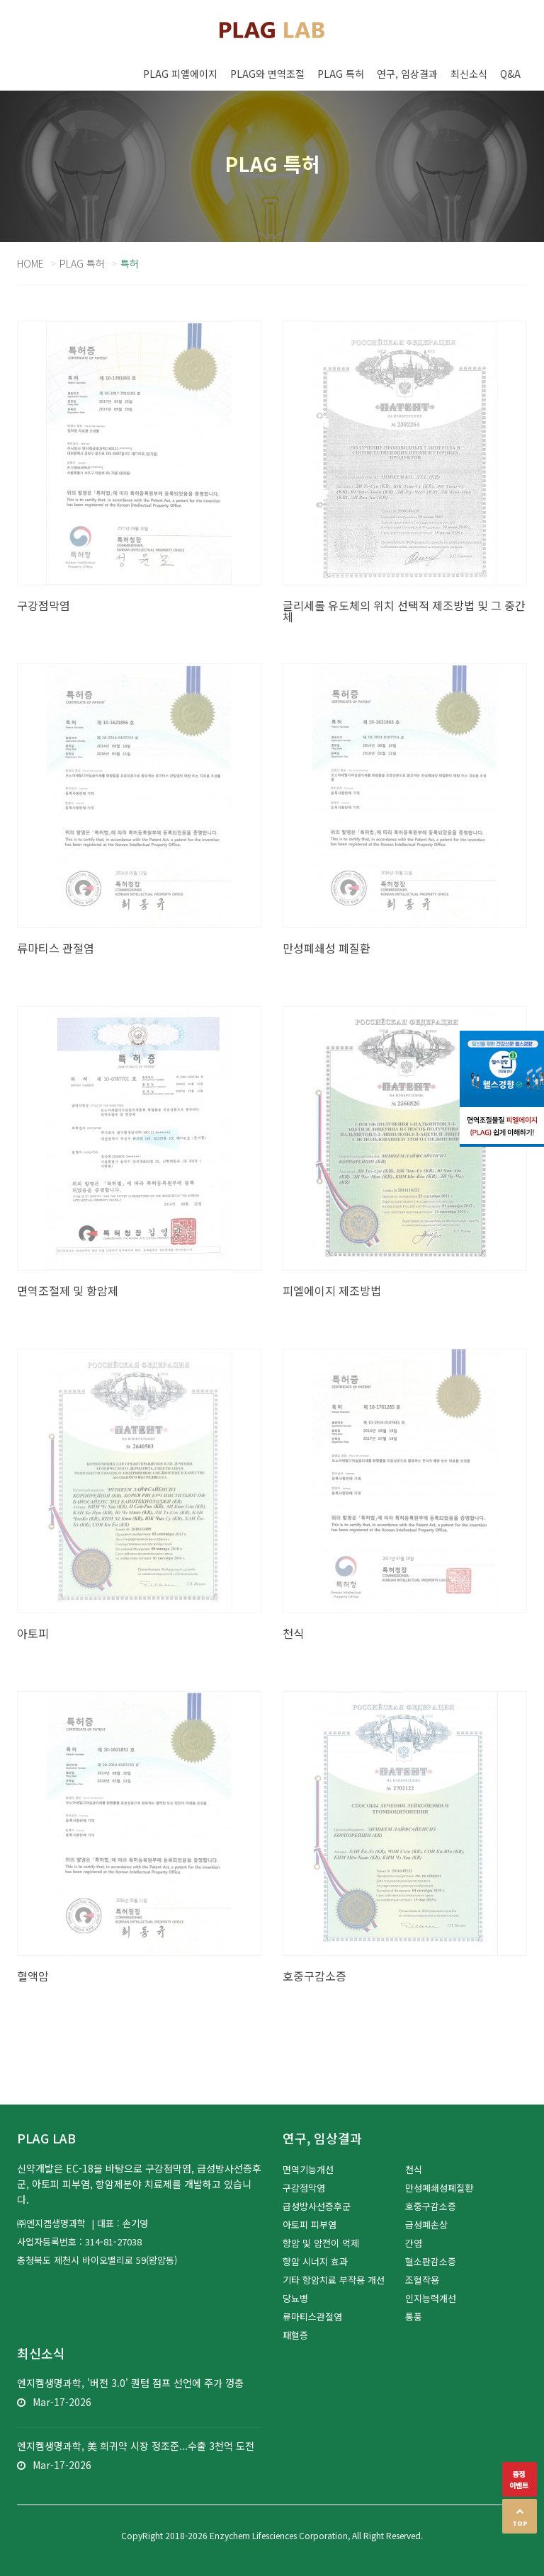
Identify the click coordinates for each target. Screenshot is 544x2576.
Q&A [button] (510, 74)
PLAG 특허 (82, 263)
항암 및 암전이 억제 (321, 2243)
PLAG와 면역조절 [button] (267, 74)
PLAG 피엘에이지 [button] (180, 74)
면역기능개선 (308, 2169)
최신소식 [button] (468, 74)
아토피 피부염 (309, 2224)
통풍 (413, 2316)
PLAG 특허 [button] (340, 74)
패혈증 (295, 2335)
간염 (413, 2243)
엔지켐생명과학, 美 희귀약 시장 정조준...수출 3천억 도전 (135, 2446)
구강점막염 (304, 2187)
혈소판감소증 (430, 2261)
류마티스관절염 (312, 2316)
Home (30, 263)
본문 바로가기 (0, 0)
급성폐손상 (426, 2224)
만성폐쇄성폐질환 (439, 2187)
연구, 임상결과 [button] (407, 74)
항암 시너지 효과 (315, 2261)
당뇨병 (295, 2298)
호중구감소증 (430, 2206)
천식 (413, 2169)
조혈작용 (422, 2279)
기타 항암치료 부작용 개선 (334, 2279)
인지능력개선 (430, 2298)
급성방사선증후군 (317, 2206)
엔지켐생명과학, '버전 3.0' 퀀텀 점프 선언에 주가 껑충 (130, 2383)
